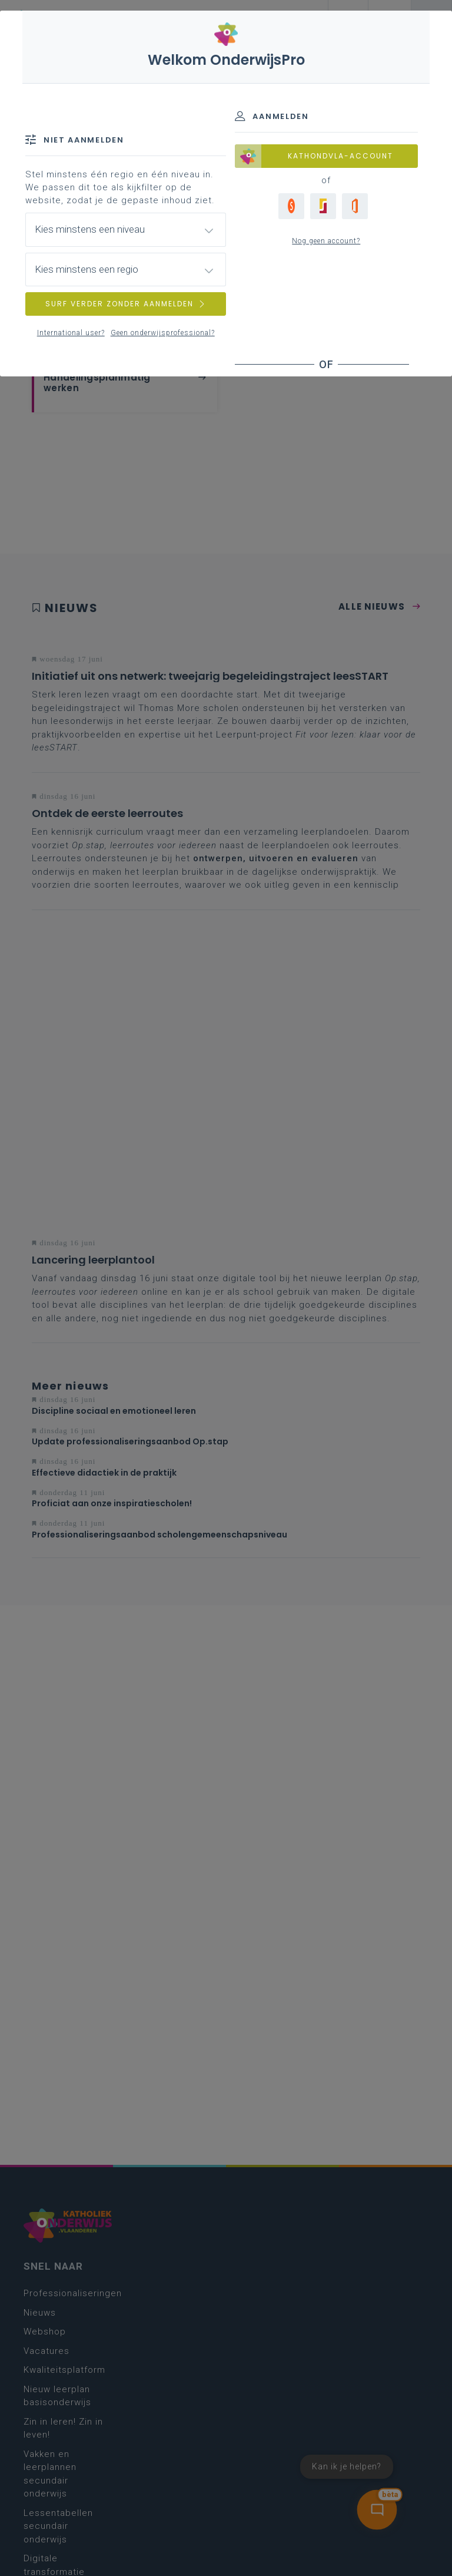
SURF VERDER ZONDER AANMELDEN (126, 304)
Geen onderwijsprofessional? (163, 333)
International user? (71, 333)
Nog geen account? (326, 241)
